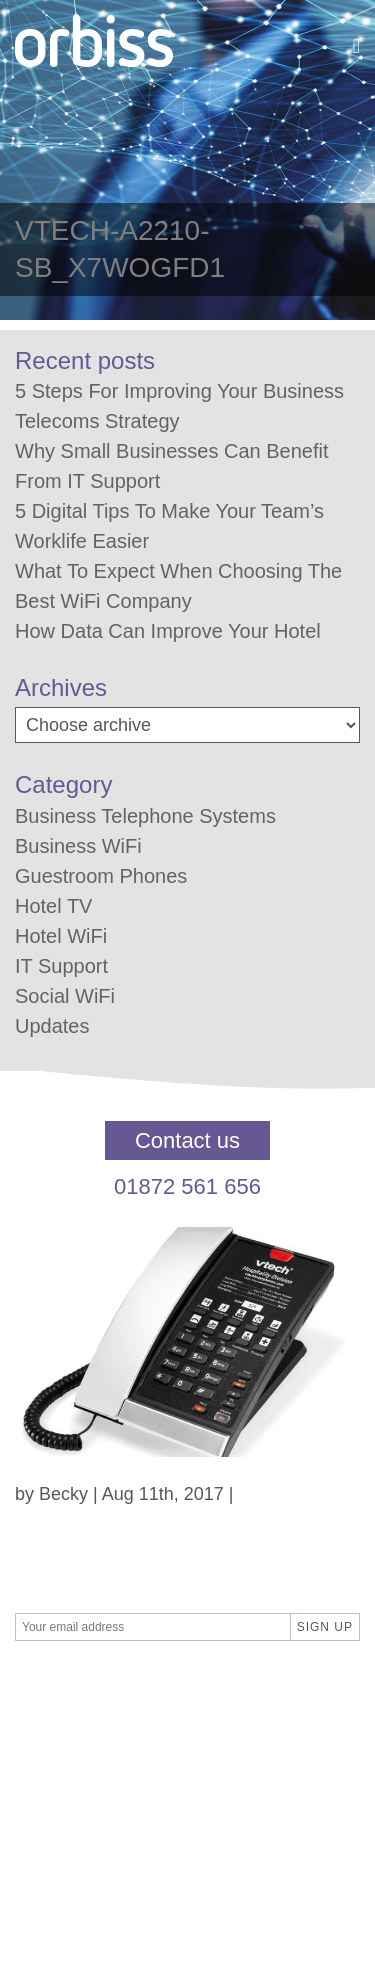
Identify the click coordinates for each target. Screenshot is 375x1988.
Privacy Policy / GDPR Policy (131, 1795)
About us (50, 1822)
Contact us (187, 1140)
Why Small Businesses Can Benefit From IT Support (171, 466)
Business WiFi (78, 846)
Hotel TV (53, 906)
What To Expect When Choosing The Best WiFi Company (178, 586)
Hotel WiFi (61, 936)
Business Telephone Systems (145, 816)
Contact (46, 1768)
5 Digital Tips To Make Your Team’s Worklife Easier (169, 526)
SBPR (107, 1687)
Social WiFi (65, 996)
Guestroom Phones (101, 876)
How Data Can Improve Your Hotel (168, 631)
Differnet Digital (204, 1687)
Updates (52, 1026)
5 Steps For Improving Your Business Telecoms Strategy (179, 406)
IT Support (61, 966)
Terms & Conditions (93, 1741)
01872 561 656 (187, 1186)
